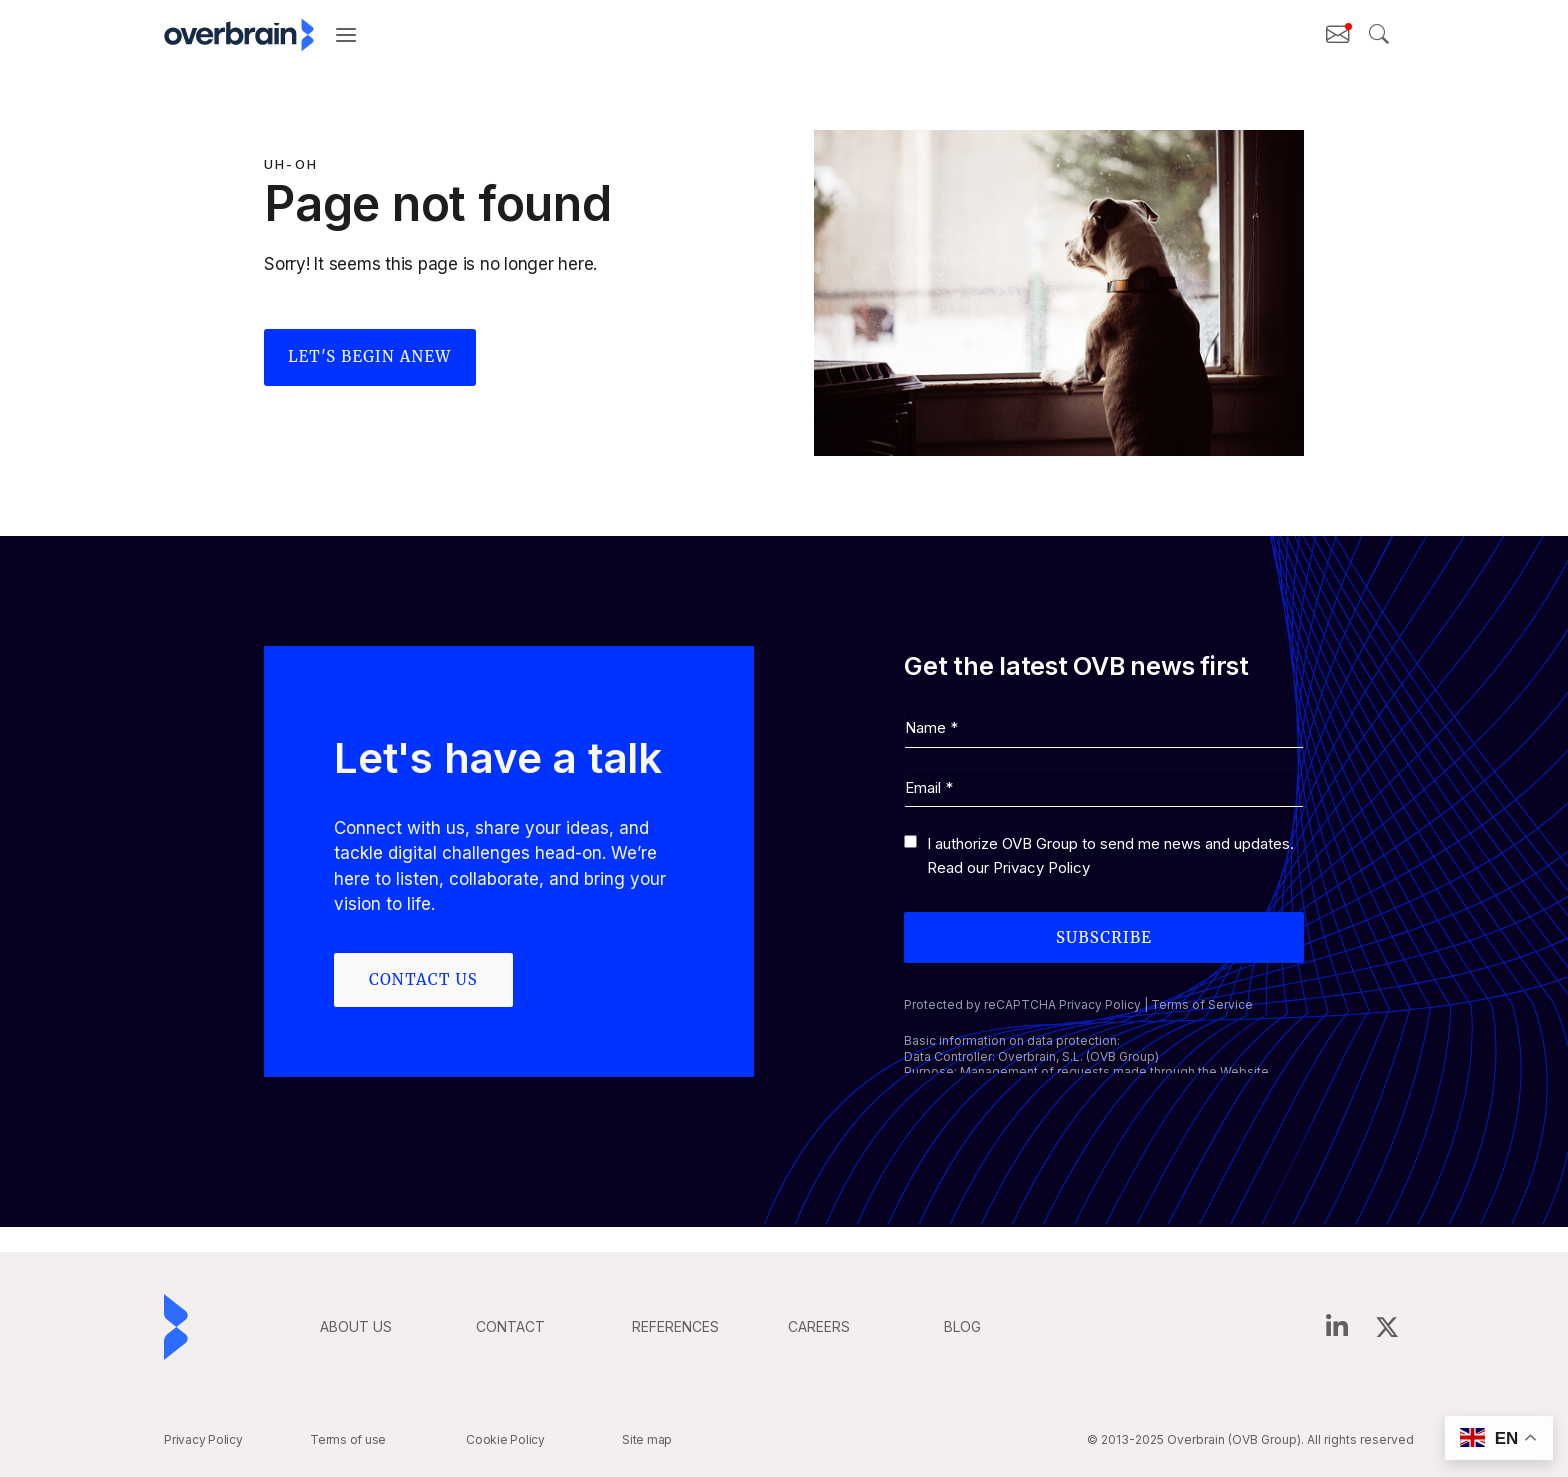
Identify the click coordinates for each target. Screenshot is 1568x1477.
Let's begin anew (371, 357)
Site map (647, 1439)
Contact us (423, 979)
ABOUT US (356, 1326)
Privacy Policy (1041, 868)
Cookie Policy (505, 1439)
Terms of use (348, 1439)
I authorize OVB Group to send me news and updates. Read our (1110, 856)
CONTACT (510, 1326)
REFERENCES (675, 1326)
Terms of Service (1202, 1005)
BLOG (962, 1326)
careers (819, 1326)
